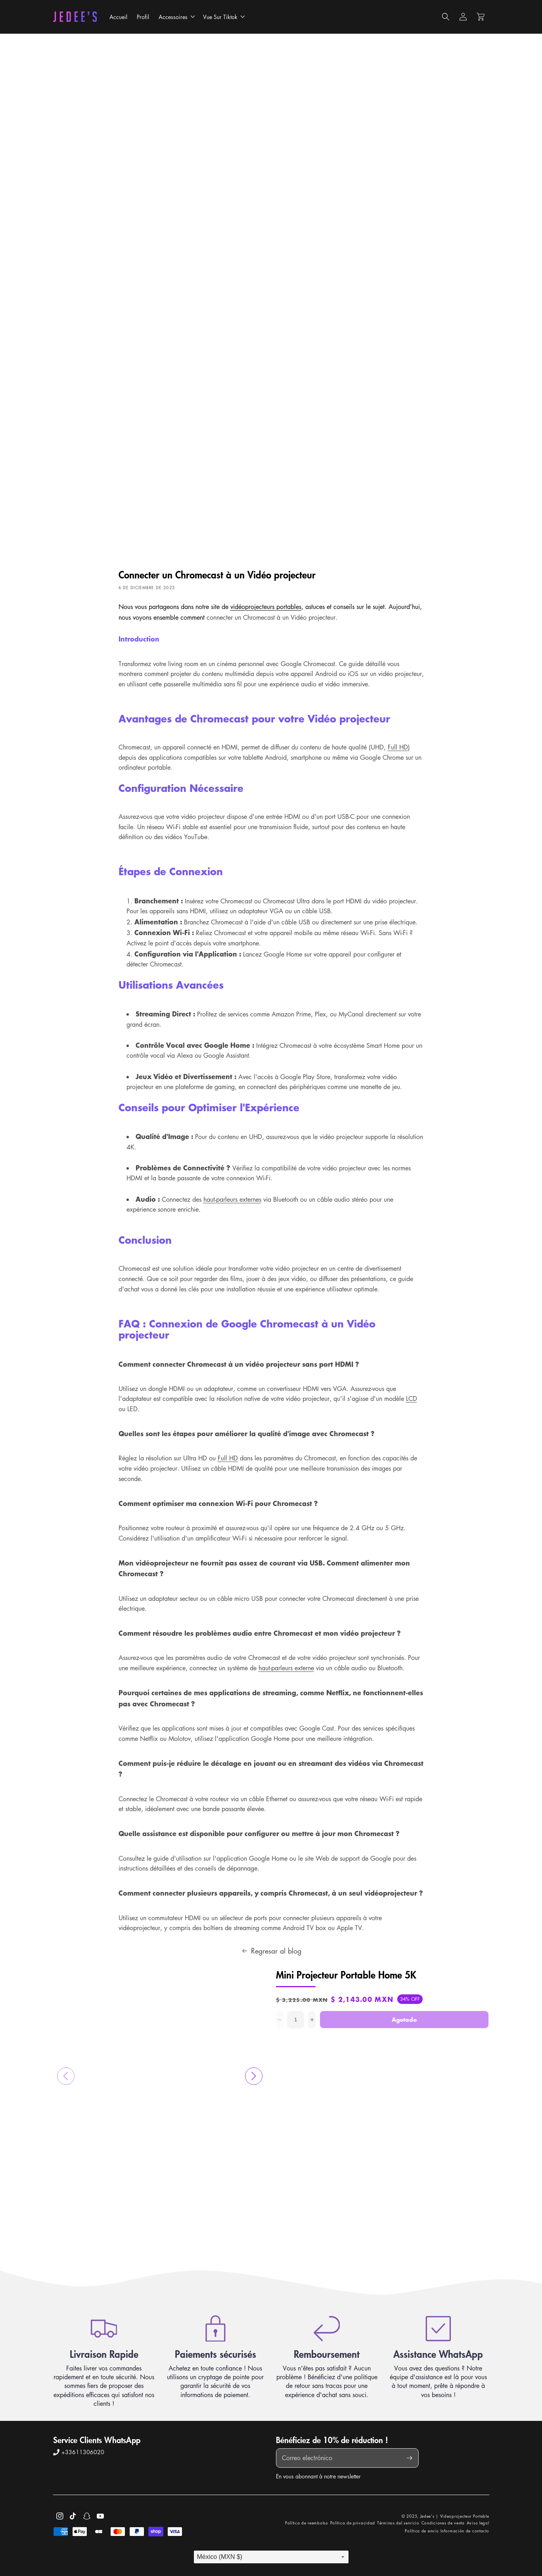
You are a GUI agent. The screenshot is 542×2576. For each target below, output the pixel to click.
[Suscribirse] (409, 2458)
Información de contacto (464, 2531)
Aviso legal (478, 2523)
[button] (176, 16)
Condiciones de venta (443, 2523)
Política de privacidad (352, 2523)
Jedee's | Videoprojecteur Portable (454, 2516)
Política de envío (422, 2531)
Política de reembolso (306, 2523)
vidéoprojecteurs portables (265, 606)
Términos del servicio (398, 2523)
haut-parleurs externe (286, 1668)
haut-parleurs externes (232, 1199)
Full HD (398, 747)
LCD (411, 1398)
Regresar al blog (271, 1951)
